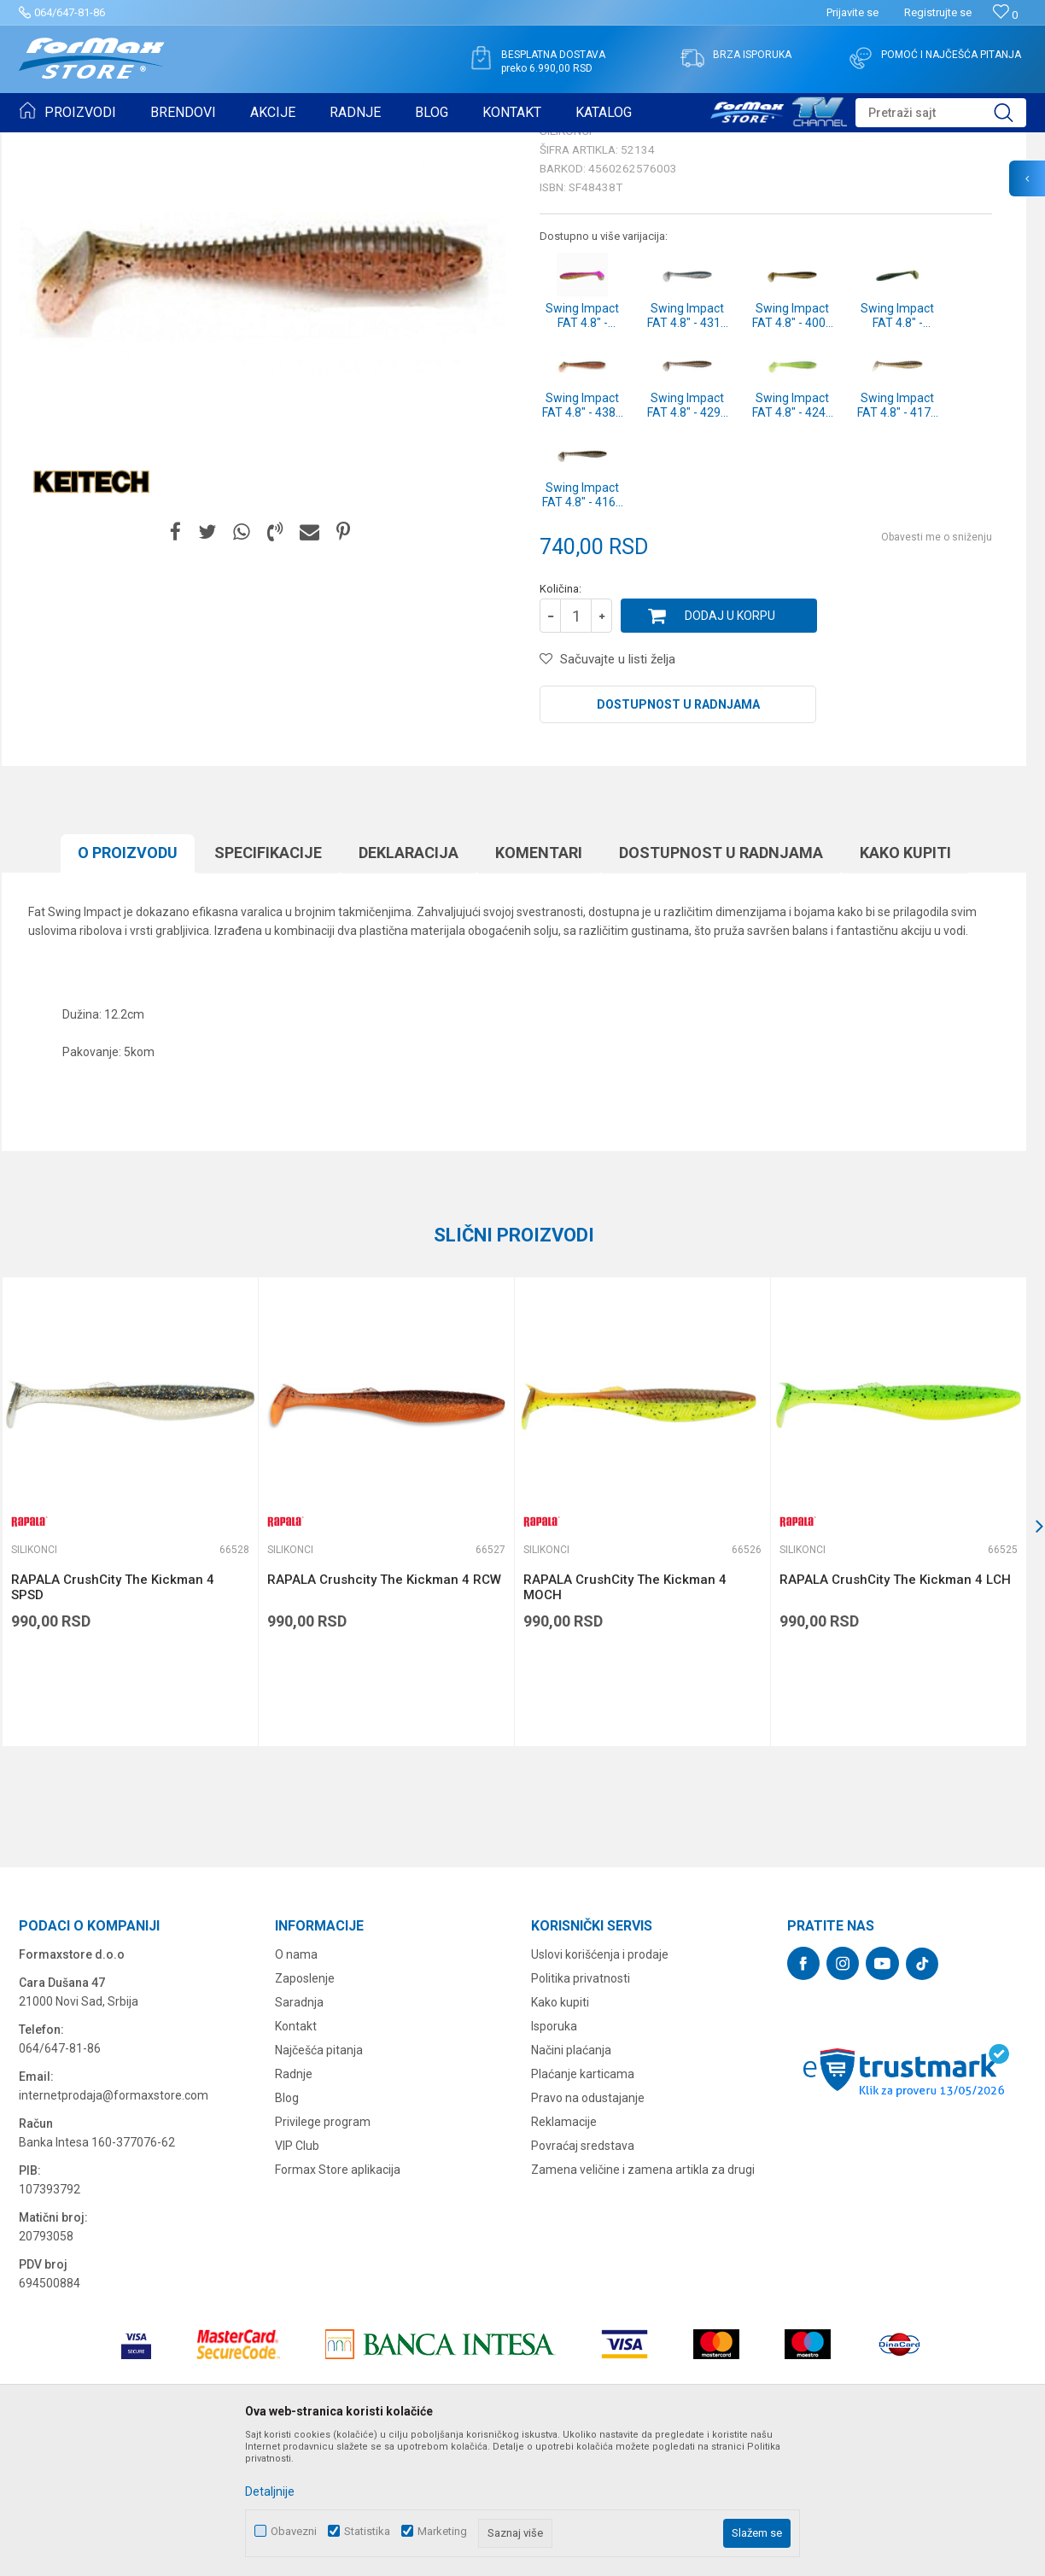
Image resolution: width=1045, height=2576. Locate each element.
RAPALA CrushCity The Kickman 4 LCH (895, 1712)
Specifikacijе (268, 985)
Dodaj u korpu (730, 748)
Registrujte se (938, 12)
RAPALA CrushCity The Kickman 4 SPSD (112, 1719)
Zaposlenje (305, 2110)
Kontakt (296, 2158)
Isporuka (554, 2158)
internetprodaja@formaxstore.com (113, 2227)
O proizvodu (128, 985)
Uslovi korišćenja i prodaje (599, 2087)
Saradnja (299, 2134)
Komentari (538, 985)
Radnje (293, 2206)
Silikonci (230, 143)
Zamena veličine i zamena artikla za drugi (643, 2302)
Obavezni (294, 2531)
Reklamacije (564, 2254)
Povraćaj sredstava (582, 2278)
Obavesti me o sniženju (936, 669)
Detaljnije (270, 2491)
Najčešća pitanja (319, 2182)
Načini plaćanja (571, 2182)
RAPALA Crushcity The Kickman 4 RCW (384, 1712)
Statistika (367, 2531)
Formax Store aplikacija (337, 2302)
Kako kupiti (905, 985)
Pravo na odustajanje (588, 2230)
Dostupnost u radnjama (678, 837)
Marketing (442, 2531)
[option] (130, 1644)
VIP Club (297, 2278)
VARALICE (174, 143)
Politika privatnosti (580, 2110)
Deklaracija (408, 985)
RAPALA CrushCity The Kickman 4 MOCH (625, 1719)
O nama (296, 2087)
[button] (940, 112)
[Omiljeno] (1005, 15)
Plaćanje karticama (582, 2206)
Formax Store (50, 143)
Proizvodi (115, 143)
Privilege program (323, 2254)
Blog (287, 2230)
